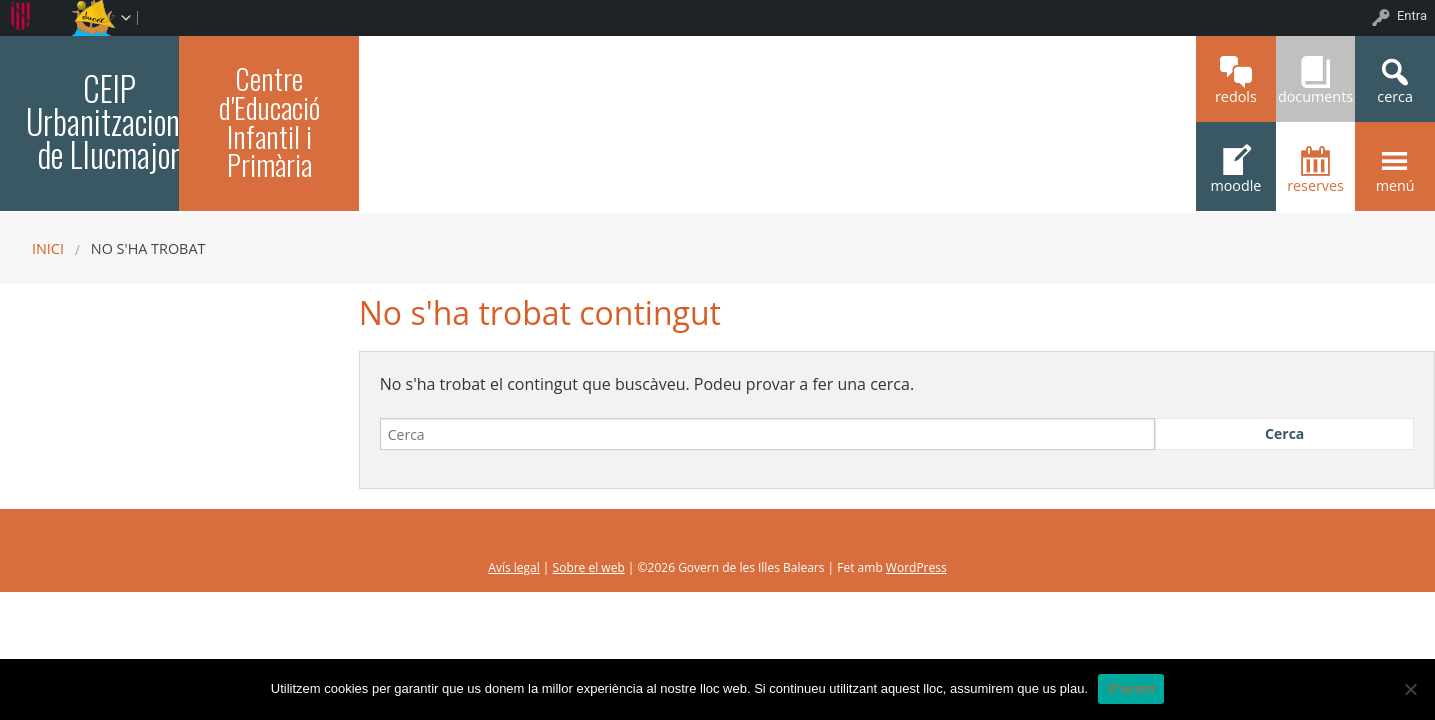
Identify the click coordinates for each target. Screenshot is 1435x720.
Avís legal (513, 567)
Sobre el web (589, 567)
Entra (1412, 15)
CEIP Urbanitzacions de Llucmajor (109, 121)
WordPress (916, 567)
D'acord (1131, 688)
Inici (48, 248)
